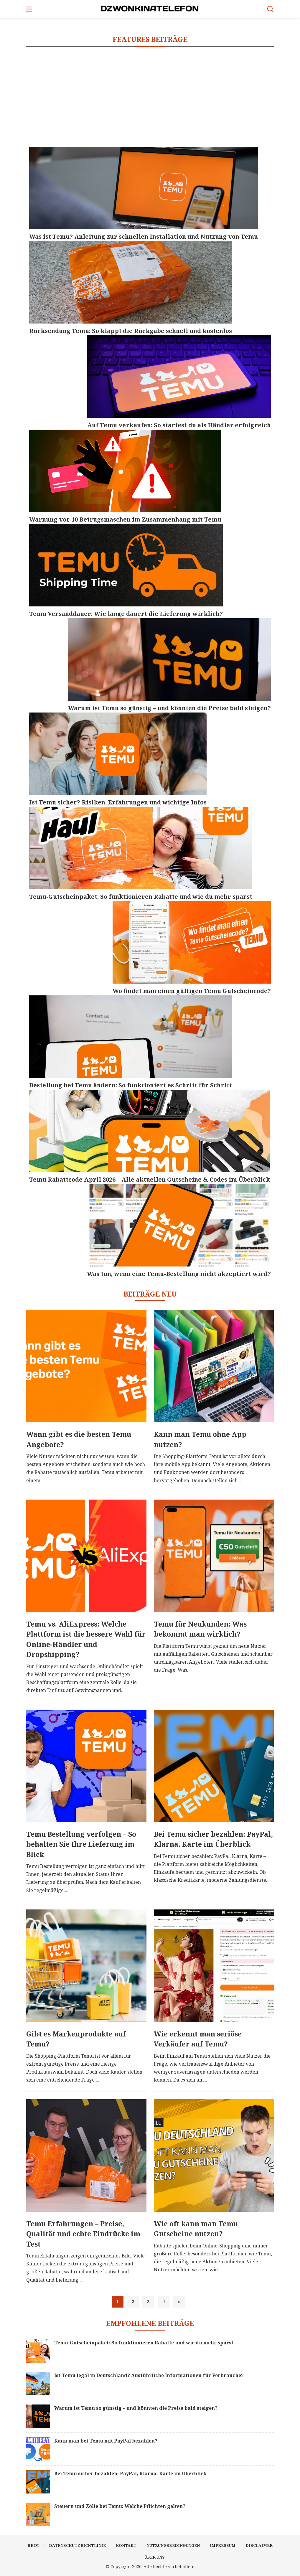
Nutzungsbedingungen (173, 2545)
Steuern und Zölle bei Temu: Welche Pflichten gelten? (119, 2506)
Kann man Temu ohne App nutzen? (200, 1439)
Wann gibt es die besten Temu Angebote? (78, 1439)
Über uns (154, 2557)
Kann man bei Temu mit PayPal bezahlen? (105, 2441)
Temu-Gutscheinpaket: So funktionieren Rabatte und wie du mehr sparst (143, 2342)
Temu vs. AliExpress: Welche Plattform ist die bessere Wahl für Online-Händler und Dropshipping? (86, 1639)
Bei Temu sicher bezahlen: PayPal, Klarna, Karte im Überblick (213, 1839)
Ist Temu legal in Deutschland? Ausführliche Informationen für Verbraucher (149, 2375)
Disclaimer (259, 2545)
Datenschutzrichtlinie (77, 2545)
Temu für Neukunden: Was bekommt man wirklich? (200, 1629)
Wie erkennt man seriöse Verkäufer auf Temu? (198, 2039)
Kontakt (126, 2545)
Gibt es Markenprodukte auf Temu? (76, 2039)
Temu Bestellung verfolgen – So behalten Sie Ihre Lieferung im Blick (81, 1844)
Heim (33, 2545)
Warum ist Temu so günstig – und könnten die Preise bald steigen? (135, 2408)
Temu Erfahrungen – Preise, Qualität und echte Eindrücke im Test (83, 2234)
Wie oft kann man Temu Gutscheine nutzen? (196, 2229)
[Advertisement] (150, 96)
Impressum (222, 2545)
